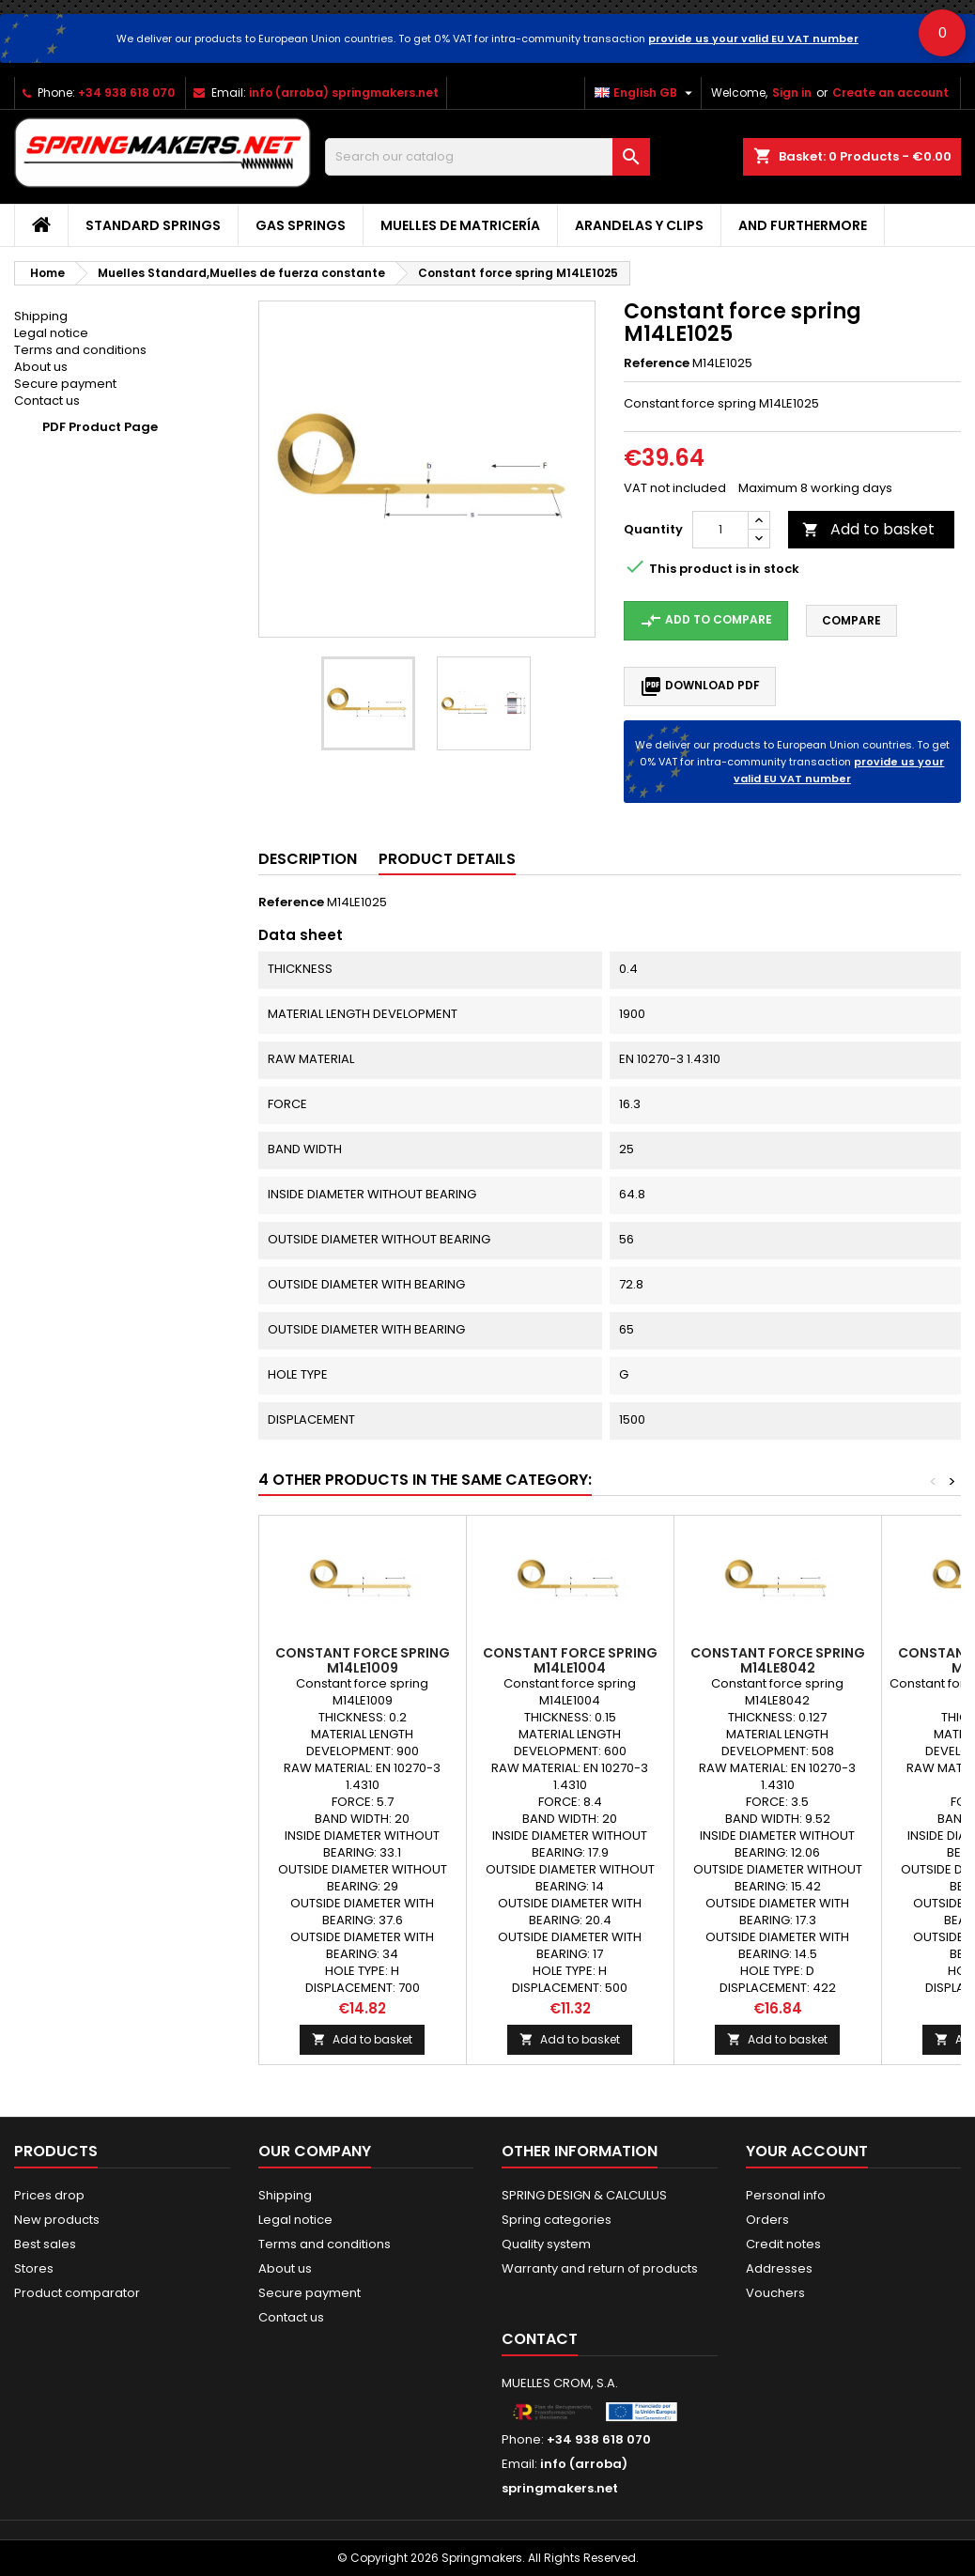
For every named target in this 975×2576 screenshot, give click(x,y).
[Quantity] (720, 529)
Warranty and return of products (600, 2268)
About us (41, 367)
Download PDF (700, 686)
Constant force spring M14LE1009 (362, 1660)
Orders (767, 2220)
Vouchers (775, 2293)
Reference (656, 363)
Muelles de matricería (460, 225)
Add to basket (868, 529)
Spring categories (556, 2220)
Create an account (890, 92)
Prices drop (49, 2195)
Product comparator (77, 2293)
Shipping (41, 316)
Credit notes (783, 2244)
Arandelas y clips (639, 225)
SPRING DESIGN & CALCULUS (584, 2195)
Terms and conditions (80, 350)
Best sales (45, 2244)
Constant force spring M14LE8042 (777, 1660)
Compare (851, 620)
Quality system (546, 2244)
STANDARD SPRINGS (153, 225)
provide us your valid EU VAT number (753, 38)
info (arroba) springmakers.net (344, 92)
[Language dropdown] (646, 93)
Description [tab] (307, 859)
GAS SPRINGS (300, 225)
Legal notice (51, 333)
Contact (540, 2339)
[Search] (487, 157)
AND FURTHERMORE (802, 225)
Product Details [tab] (447, 859)
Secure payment (65, 384)
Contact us (47, 400)
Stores (34, 2268)
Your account (807, 2151)
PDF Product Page (100, 427)
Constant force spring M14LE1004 (570, 1660)
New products (57, 2220)
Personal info (786, 2195)
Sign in (792, 92)
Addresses (779, 2268)
